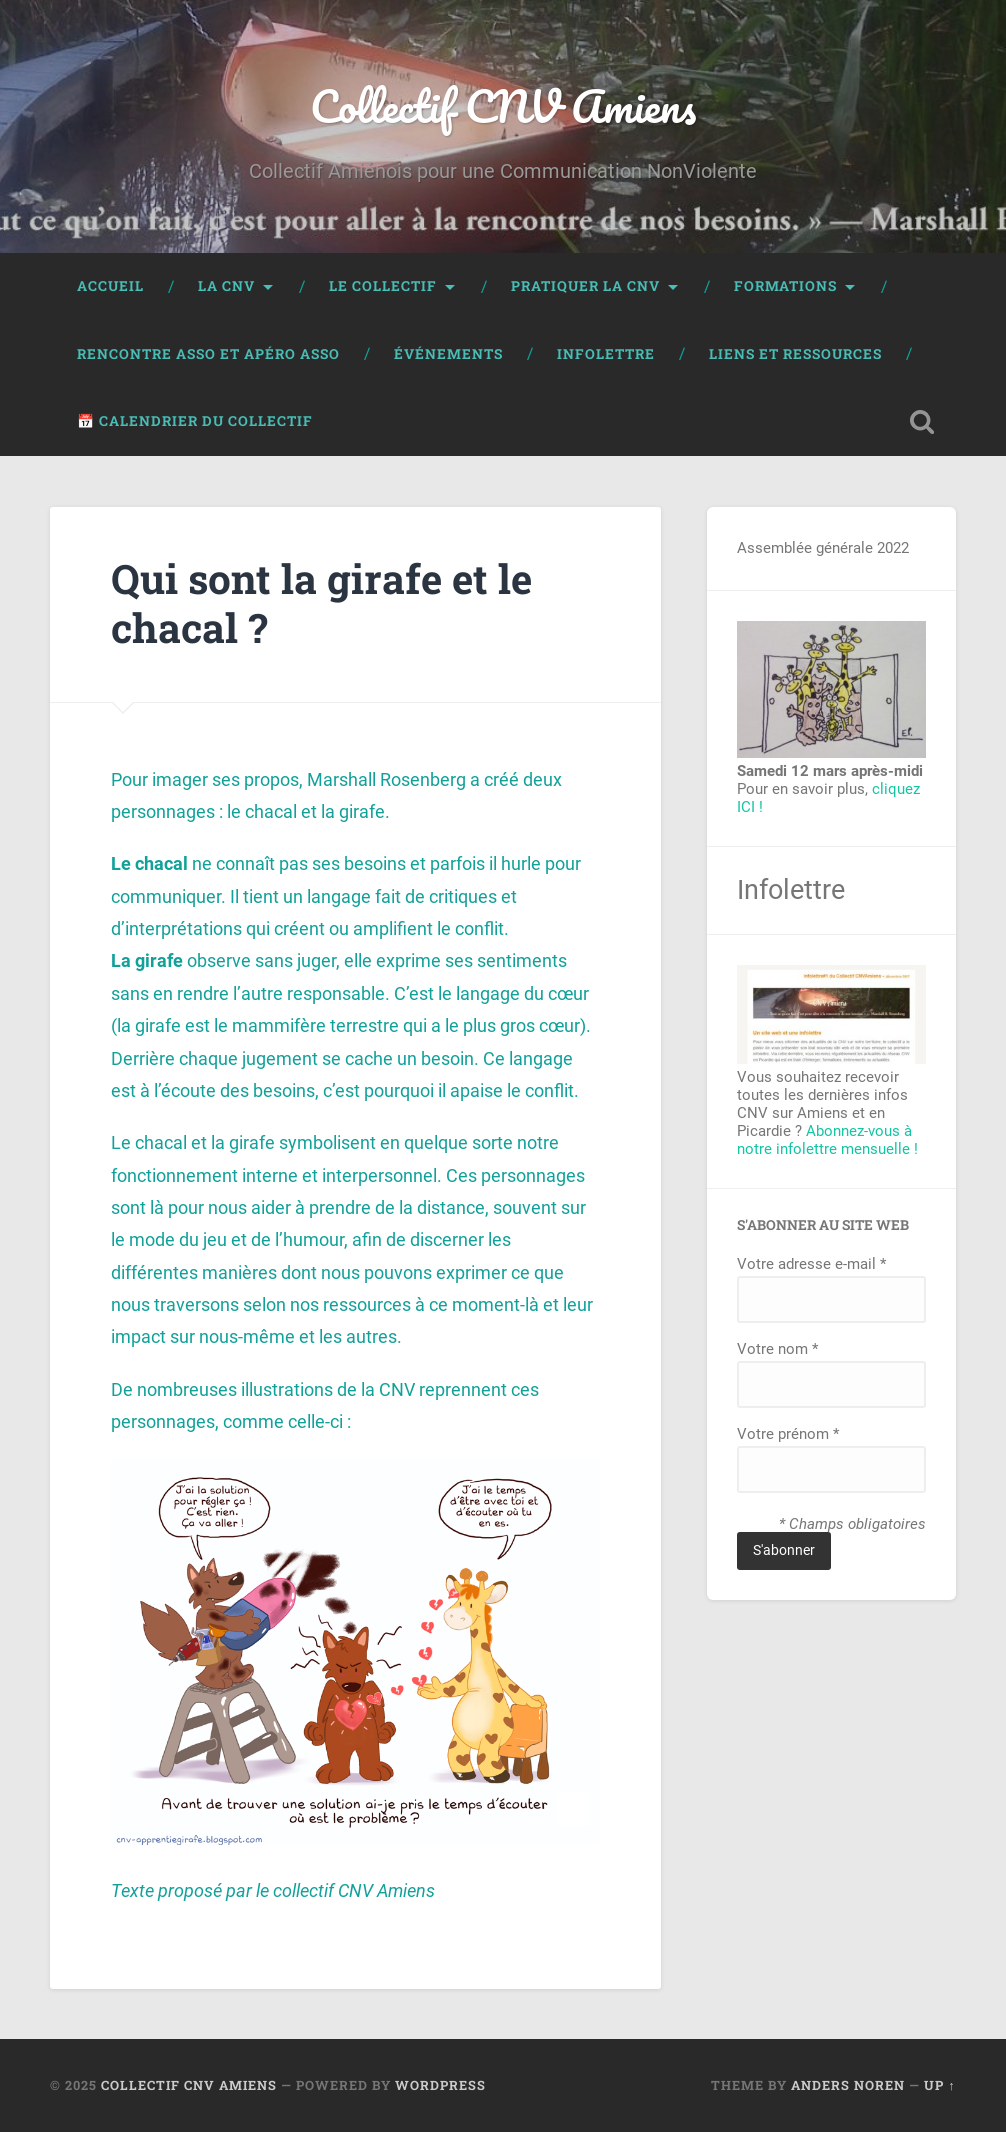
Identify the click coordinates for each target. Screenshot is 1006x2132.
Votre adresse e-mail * (811, 1264)
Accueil (110, 286)
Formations (785, 286)
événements (448, 354)
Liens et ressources (795, 354)
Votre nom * (777, 1349)
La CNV (226, 286)
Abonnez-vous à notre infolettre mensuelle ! (827, 1140)
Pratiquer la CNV (585, 286)
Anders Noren (848, 2085)
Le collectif (383, 286)
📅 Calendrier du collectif (195, 421)
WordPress (440, 2085)
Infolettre (606, 354)
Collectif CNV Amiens (503, 105)
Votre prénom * (788, 1434)
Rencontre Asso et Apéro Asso (208, 354)
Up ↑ (939, 2085)
